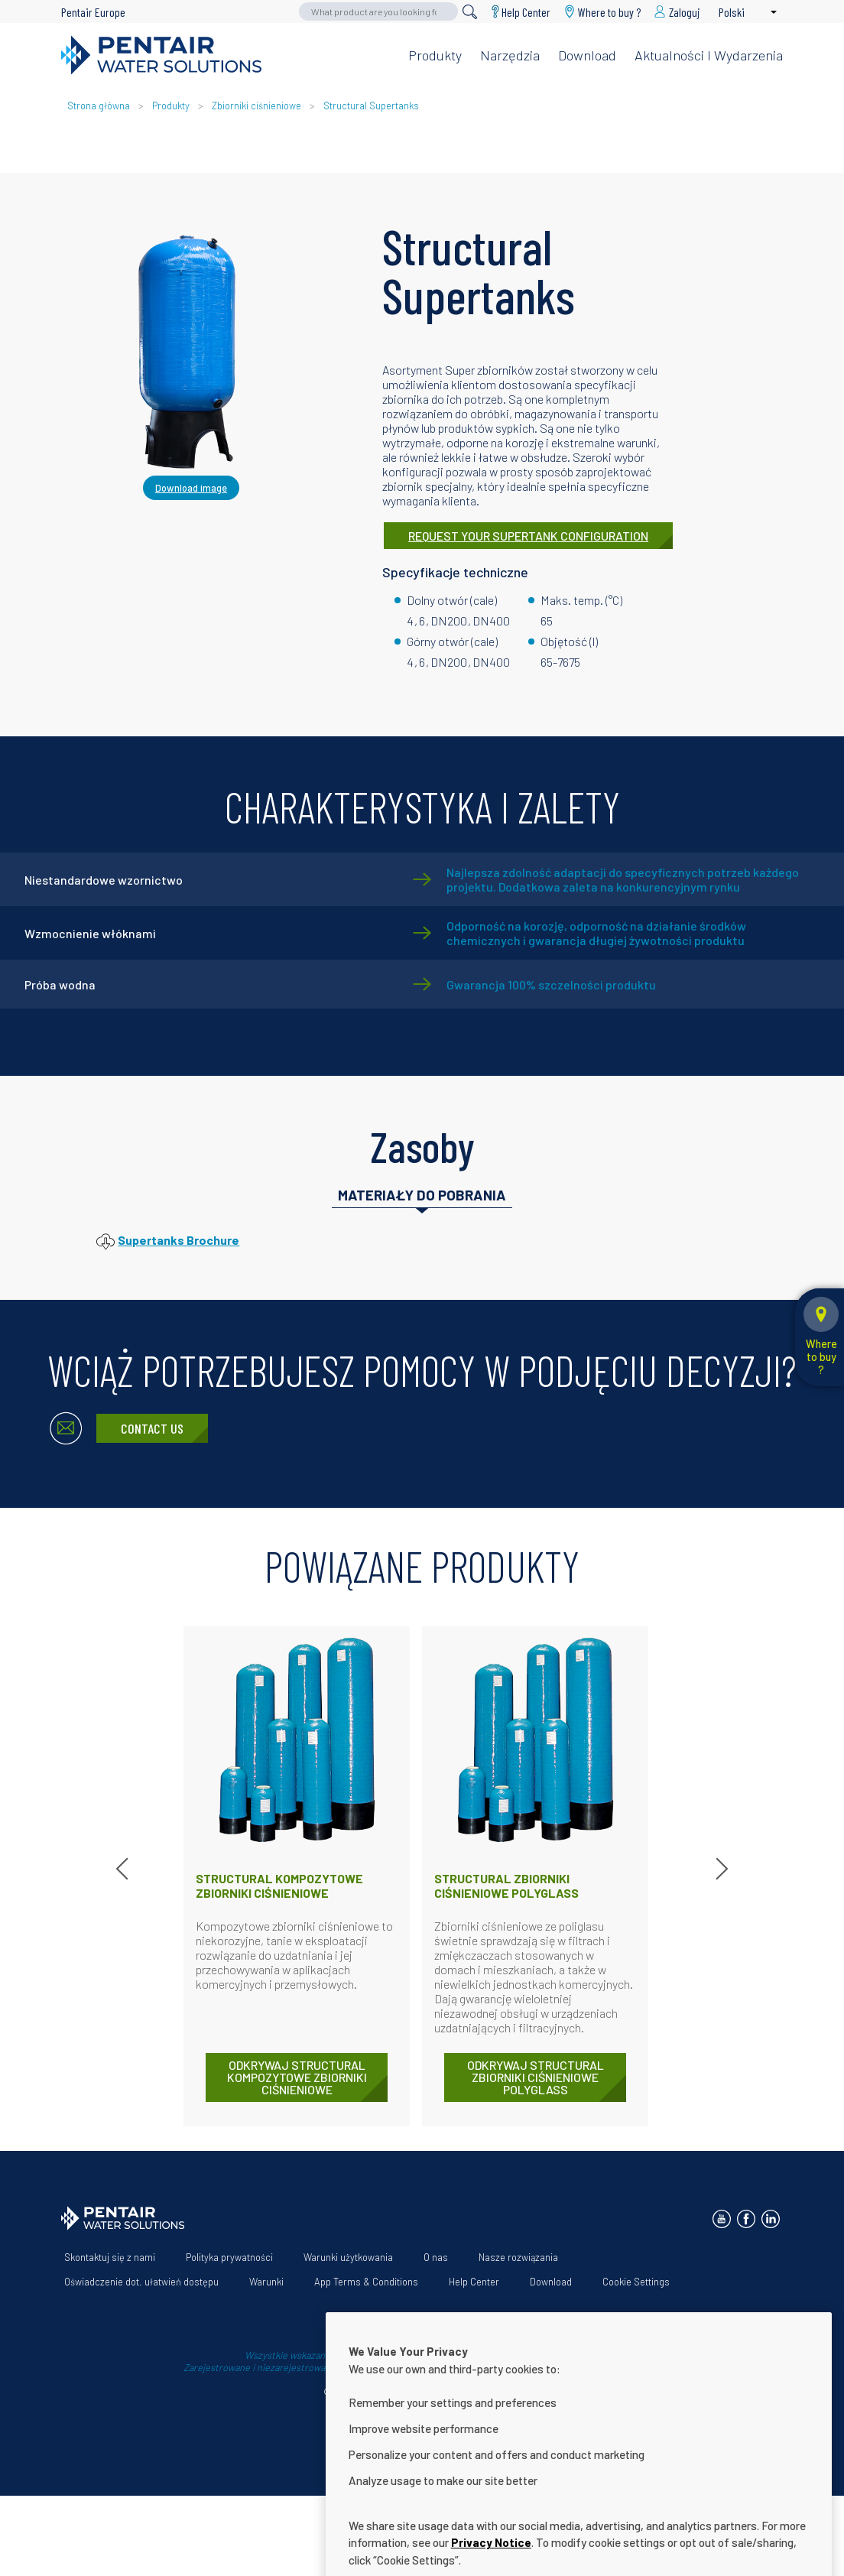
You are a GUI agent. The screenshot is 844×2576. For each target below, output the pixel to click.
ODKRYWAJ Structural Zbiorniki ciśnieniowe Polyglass (535, 2077)
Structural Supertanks (371, 105)
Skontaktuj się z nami (109, 2257)
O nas (436, 2257)
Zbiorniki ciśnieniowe (256, 105)
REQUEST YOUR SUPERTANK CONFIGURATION (528, 535)
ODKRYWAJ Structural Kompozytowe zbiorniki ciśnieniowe (297, 2077)
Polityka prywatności (229, 2257)
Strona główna (98, 105)
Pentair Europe (93, 12)
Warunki (266, 2282)
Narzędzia (510, 55)
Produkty (435, 55)
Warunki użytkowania (348, 2257)
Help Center (526, 12)
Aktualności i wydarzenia (709, 55)
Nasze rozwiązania (518, 2257)
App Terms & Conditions (366, 2282)
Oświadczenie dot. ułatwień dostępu (141, 2282)
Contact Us (152, 1428)
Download (587, 55)
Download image (191, 488)
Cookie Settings (636, 2282)
